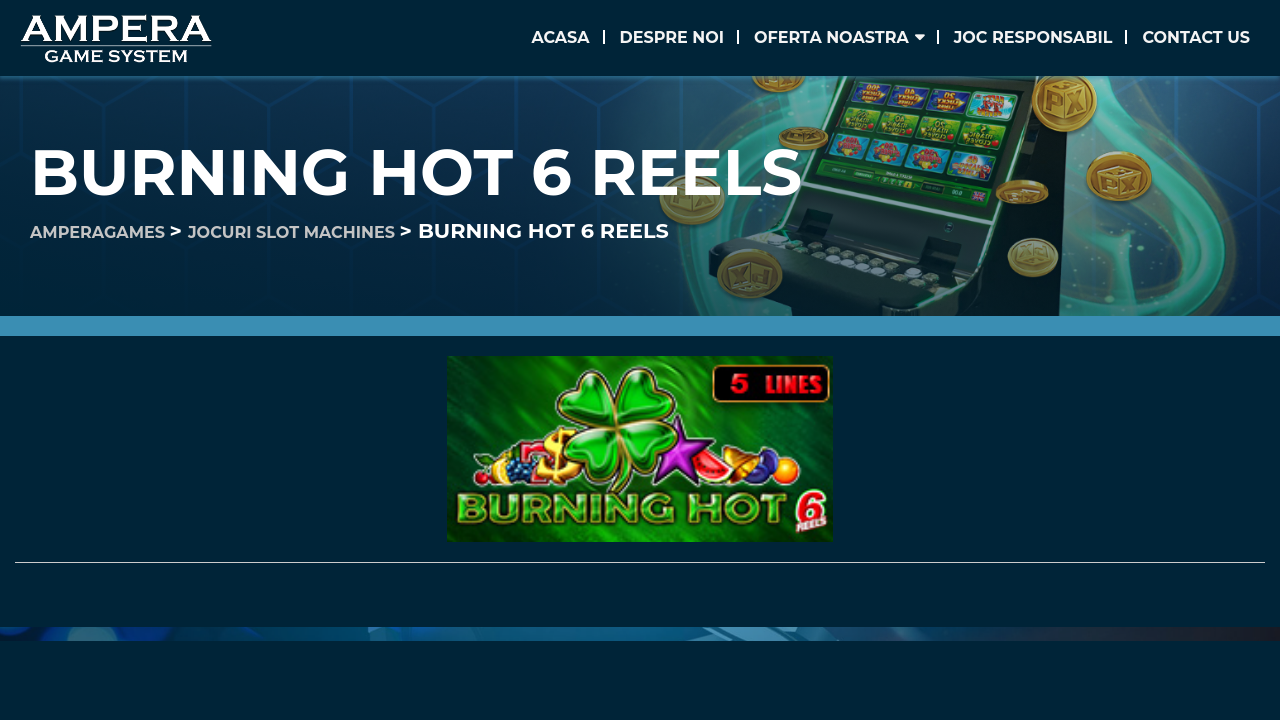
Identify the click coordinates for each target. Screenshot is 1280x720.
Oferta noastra (831, 37)
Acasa (560, 37)
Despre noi (672, 37)
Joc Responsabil (1033, 37)
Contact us (1196, 37)
